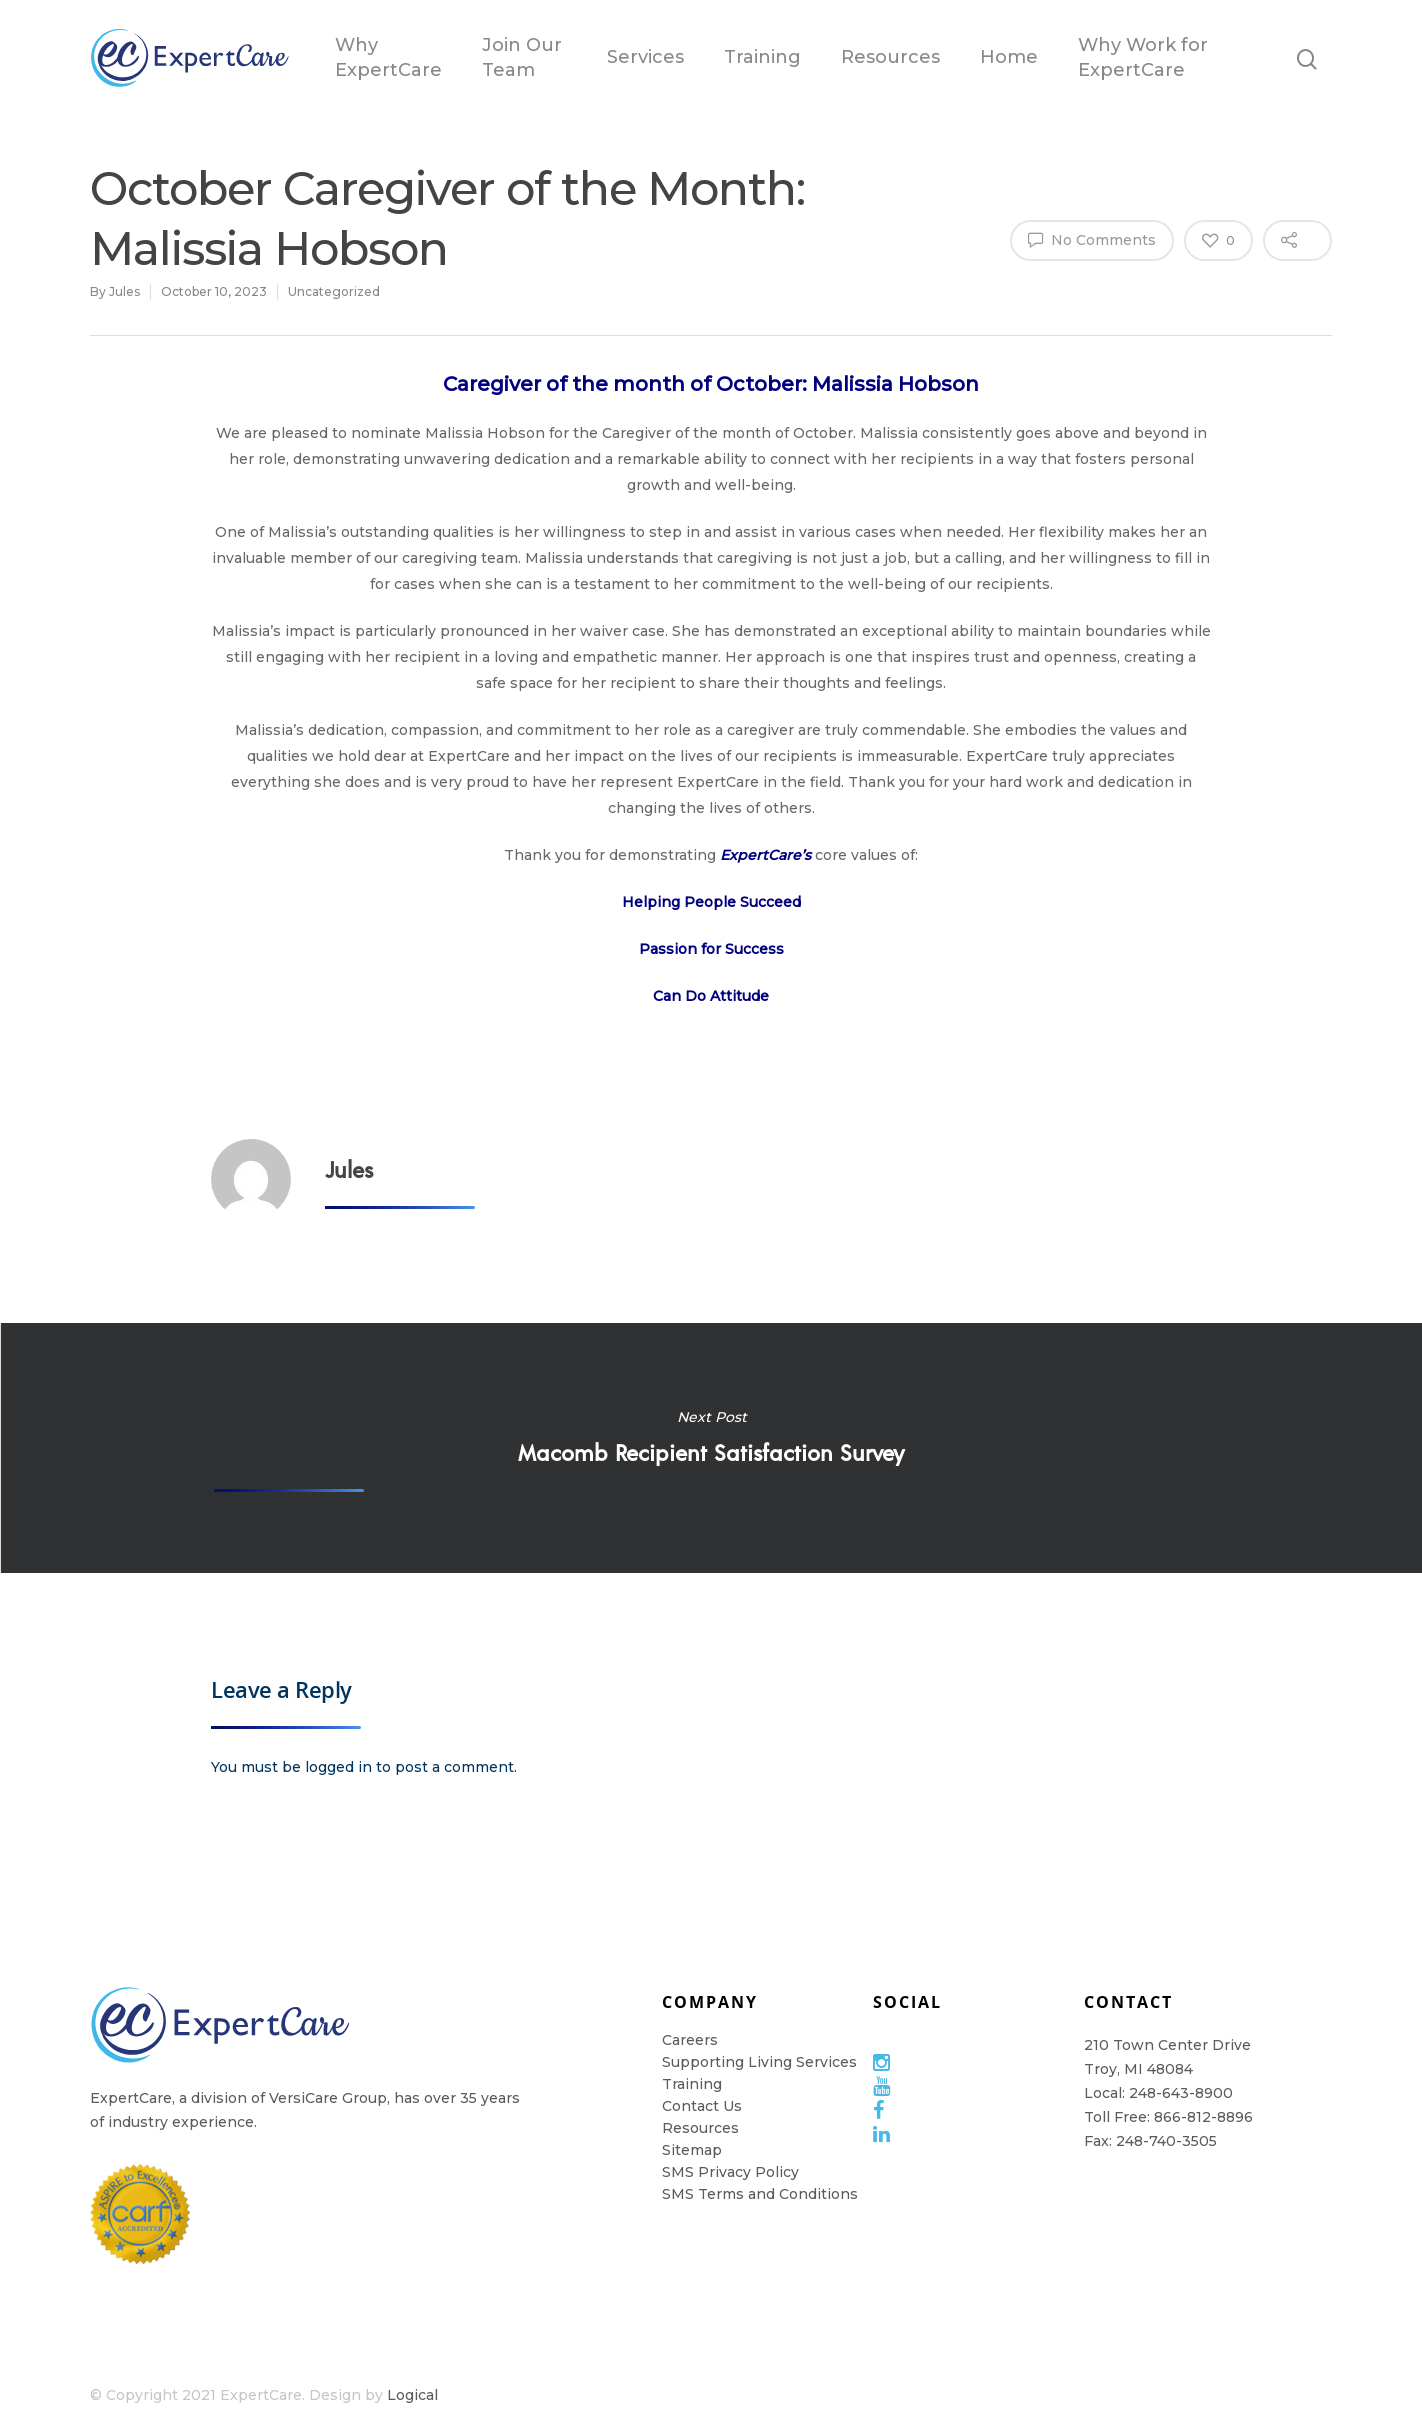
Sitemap (692, 2150)
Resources (890, 57)
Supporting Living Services (759, 2062)
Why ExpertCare (388, 57)
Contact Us (702, 2106)
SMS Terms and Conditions (760, 2194)
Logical (412, 2395)
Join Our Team (522, 57)
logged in (338, 1767)
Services (645, 57)
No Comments (1092, 239)
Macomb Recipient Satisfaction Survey (711, 1448)
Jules (124, 291)
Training (762, 57)
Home (1009, 57)
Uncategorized (334, 291)
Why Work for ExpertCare (1143, 57)
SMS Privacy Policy (730, 2172)
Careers (690, 2040)
